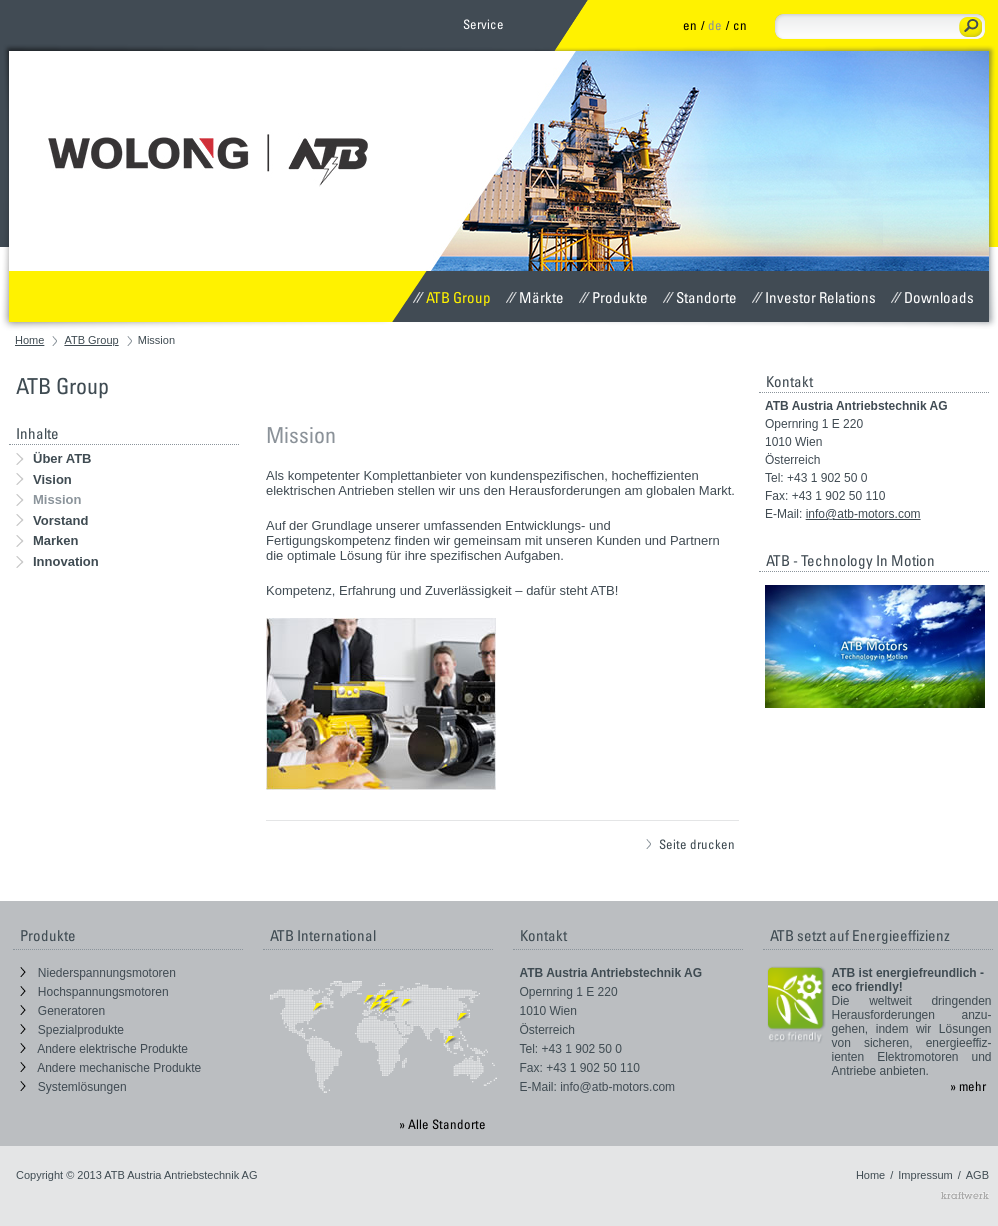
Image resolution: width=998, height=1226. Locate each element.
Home (29, 340)
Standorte (700, 297)
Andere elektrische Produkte (104, 1049)
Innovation (57, 561)
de (715, 25)
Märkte (535, 297)
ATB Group (452, 297)
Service (483, 24)
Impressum (925, 1175)
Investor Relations (814, 297)
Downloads (932, 297)
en (690, 25)
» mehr (968, 1086)
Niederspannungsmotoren (98, 973)
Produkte (613, 297)
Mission (48, 499)
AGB (977, 1175)
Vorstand (52, 520)
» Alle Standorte (442, 1124)
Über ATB (54, 458)
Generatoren (63, 1011)
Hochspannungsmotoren (94, 992)
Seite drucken (690, 844)
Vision (44, 479)
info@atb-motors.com (863, 514)
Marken (47, 540)
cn (740, 25)
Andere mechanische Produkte (111, 1068)
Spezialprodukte (72, 1030)
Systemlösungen (73, 1087)
